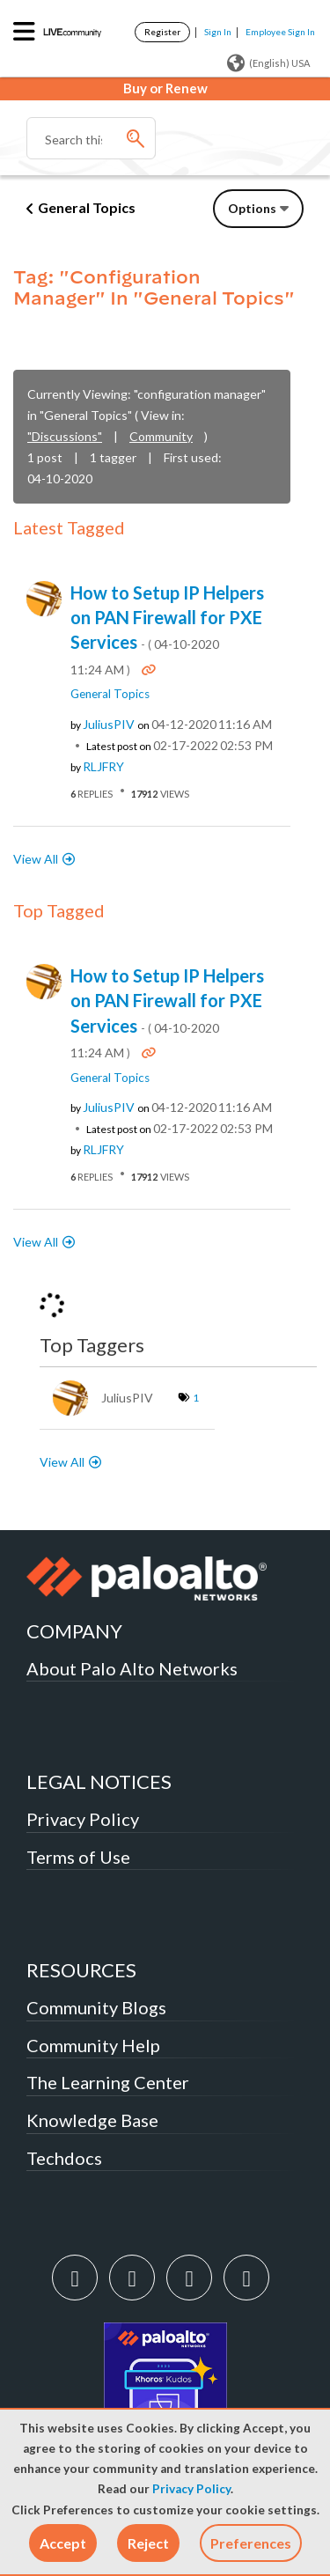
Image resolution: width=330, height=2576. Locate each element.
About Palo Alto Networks (132, 1668)
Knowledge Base (92, 2120)
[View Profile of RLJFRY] (103, 766)
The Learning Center (107, 2082)
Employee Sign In (280, 31)
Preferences (250, 2543)
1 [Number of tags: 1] (196, 1397)
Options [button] (252, 208)
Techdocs (64, 2157)
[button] (63, 2543)
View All (35, 858)
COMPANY (74, 1631)
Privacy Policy (191, 2489)
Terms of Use (78, 1856)
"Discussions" (64, 436)
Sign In (217, 31)
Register (162, 31)
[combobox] (91, 138)
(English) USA (268, 63)
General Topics (87, 207)
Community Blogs (96, 2007)
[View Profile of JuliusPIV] (109, 724)
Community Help (93, 2045)
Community (161, 436)
